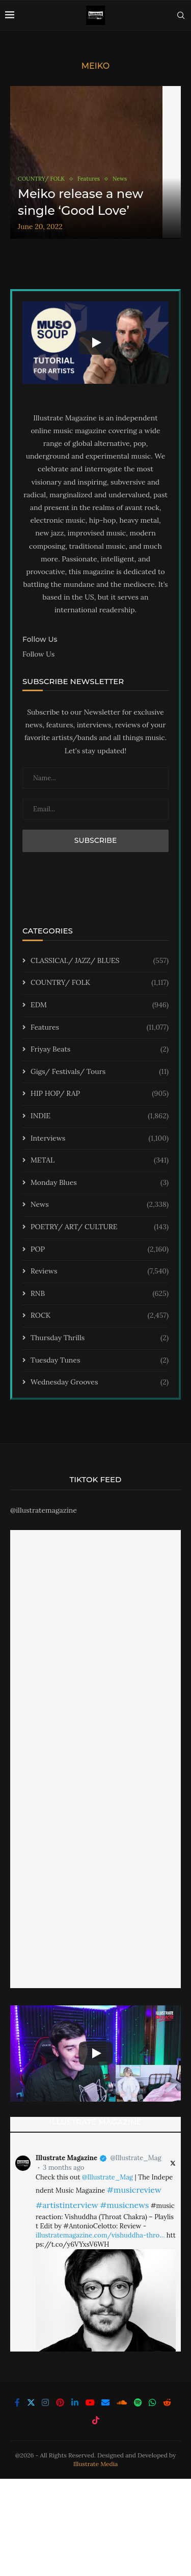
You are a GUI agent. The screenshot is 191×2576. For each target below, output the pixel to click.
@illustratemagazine (43, 1510)
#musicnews (124, 2205)
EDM (100, 1005)
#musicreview (134, 2190)
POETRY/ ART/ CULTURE (100, 1227)
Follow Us (38, 654)
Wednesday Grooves (100, 1382)
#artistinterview (67, 2205)
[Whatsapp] (152, 2402)
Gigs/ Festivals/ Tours (100, 1072)
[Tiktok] (96, 2420)
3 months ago (63, 2167)
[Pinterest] (60, 2402)
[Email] (105, 2402)
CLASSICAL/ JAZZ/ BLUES (100, 961)
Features (100, 1028)
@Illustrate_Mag (135, 2158)
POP (100, 1249)
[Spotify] (138, 2402)
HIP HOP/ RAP (100, 1094)
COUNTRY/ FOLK (100, 983)
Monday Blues (100, 1183)
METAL (100, 1160)
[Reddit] (167, 2402)
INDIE (100, 1116)
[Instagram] (45, 2402)
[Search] (181, 15)
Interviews (100, 1139)
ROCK (100, 1316)
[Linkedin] (74, 2402)
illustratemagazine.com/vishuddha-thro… (100, 2235)
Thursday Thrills (100, 1338)
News (100, 1205)
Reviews (100, 1271)
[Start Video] (95, 342)
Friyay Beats (100, 1049)
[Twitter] (31, 2402)
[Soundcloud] (122, 2402)
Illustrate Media (95, 2464)
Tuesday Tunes (100, 1360)
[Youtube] (90, 2402)
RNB (100, 1294)
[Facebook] (17, 2402)
